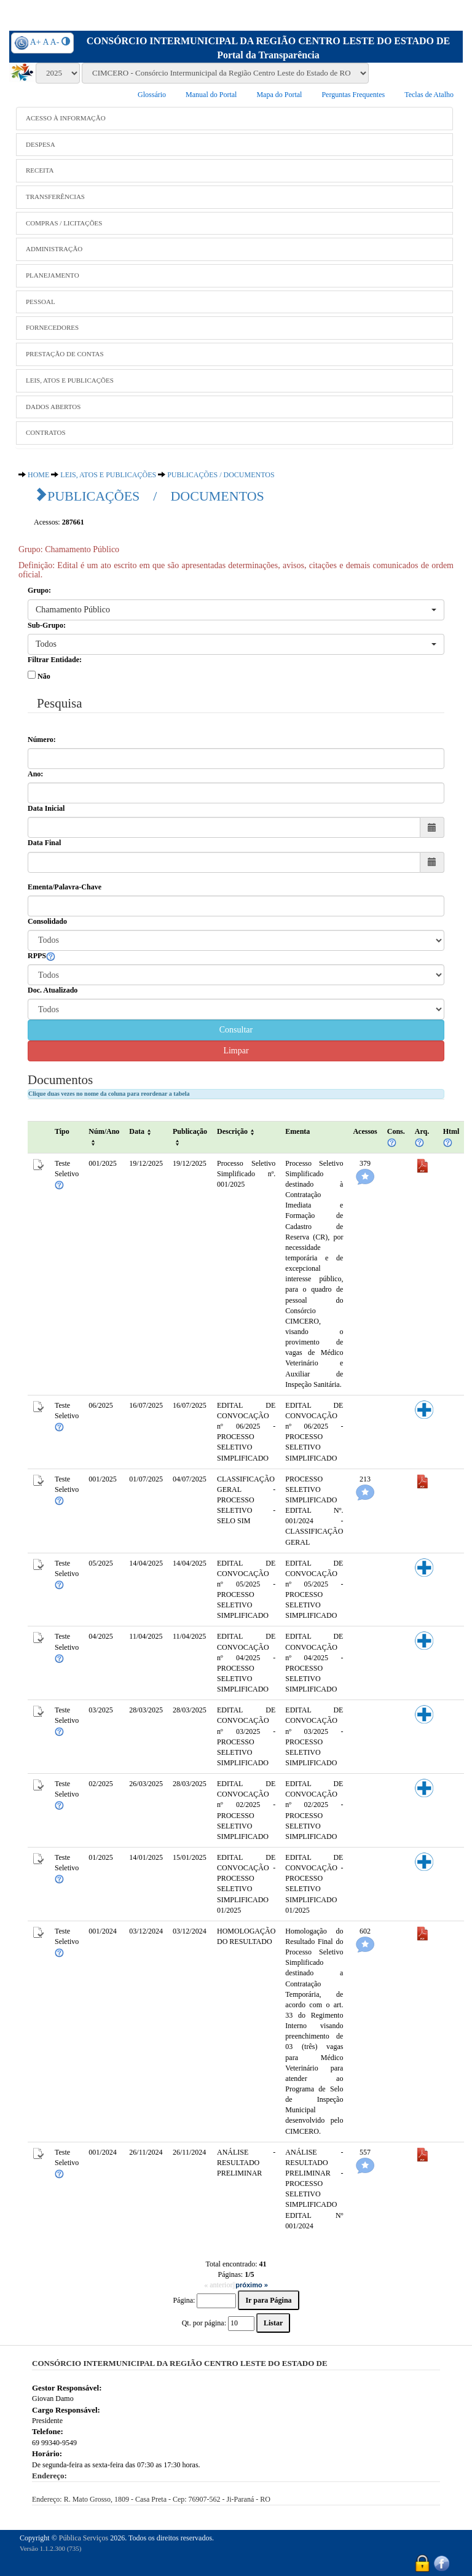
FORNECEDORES (52, 327)
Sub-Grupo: (47, 625)
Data (141, 1131)
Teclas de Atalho (429, 94)
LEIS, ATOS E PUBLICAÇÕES (70, 380)
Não (43, 676)
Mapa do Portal (279, 94)
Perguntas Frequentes (353, 94)
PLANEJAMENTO (52, 275)
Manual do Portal (211, 94)
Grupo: (39, 590)
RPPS (41, 956)
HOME (38, 474)
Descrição (237, 1131)
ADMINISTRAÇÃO (54, 248)
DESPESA (40, 144)
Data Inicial (46, 808)
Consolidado (47, 921)
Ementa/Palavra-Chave (64, 887)
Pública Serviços (83, 2538)
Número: (42, 739)
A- (55, 42)
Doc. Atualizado (52, 990)
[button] (236, 609)
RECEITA (40, 170)
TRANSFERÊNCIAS (55, 196)
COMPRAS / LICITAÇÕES (64, 223)
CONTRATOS (46, 432)
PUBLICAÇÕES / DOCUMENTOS (220, 474)
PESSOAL (40, 301)
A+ (35, 42)
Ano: (35, 774)
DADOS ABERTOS (53, 406)
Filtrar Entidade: (55, 659)
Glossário (152, 94)
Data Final (44, 842)
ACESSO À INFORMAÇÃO (66, 118)
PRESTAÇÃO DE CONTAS (65, 353)
